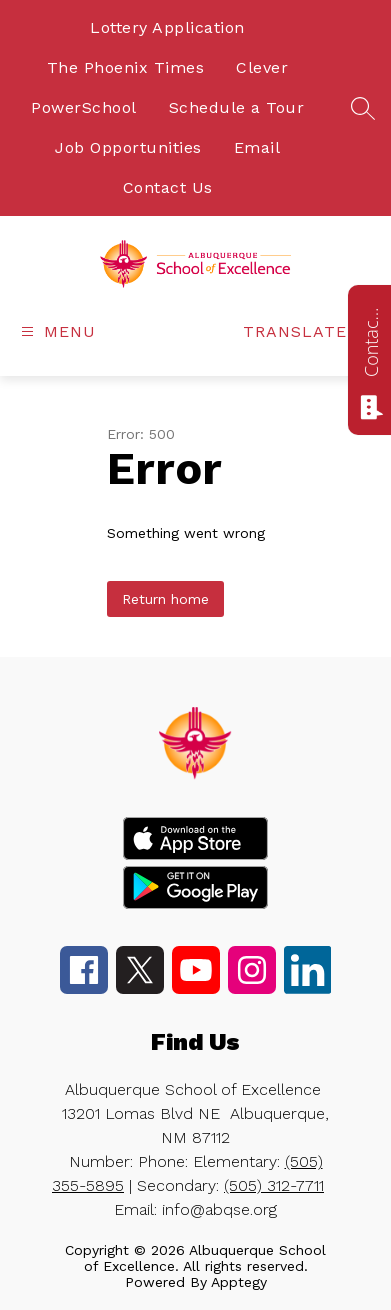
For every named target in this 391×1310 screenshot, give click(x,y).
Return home (165, 599)
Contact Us (168, 187)
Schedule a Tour (237, 107)
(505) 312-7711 (274, 1185)
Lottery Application (167, 27)
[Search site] (363, 108)
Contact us (371, 342)
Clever (262, 67)
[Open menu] (56, 331)
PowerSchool (84, 107)
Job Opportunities (128, 147)
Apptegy (239, 1282)
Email (257, 147)
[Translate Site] (306, 331)
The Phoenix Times (126, 67)
